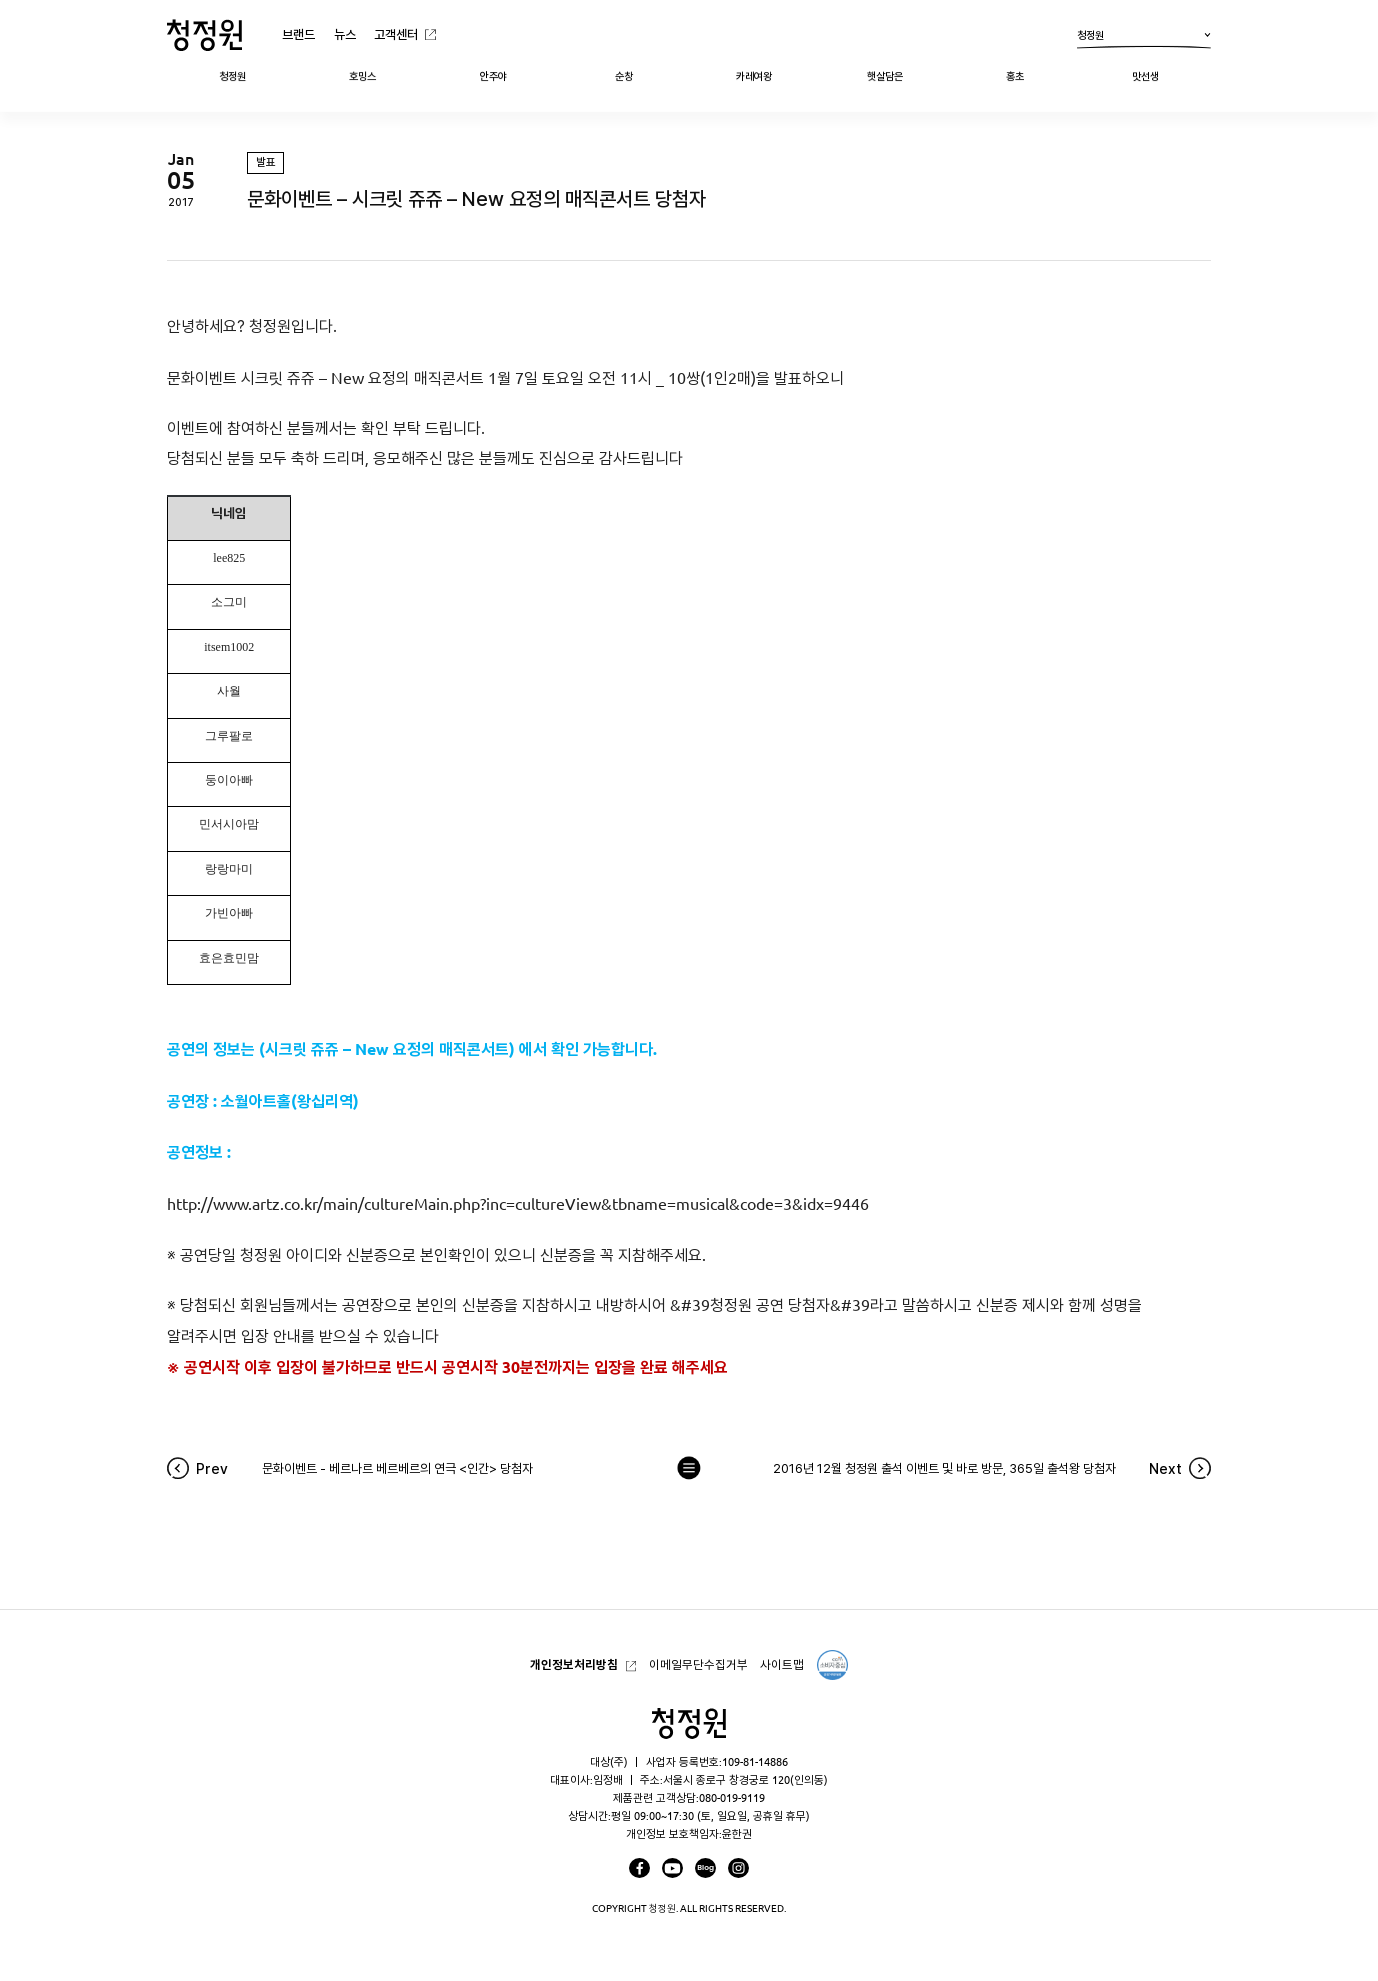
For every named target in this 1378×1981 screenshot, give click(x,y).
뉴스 (345, 34)
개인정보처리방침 (574, 1664)
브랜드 (298, 34)
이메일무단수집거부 (698, 1664)
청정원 (1143, 38)
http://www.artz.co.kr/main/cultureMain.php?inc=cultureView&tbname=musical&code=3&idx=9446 (520, 1204)
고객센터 (396, 34)
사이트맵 (782, 1664)
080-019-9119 (732, 1797)
